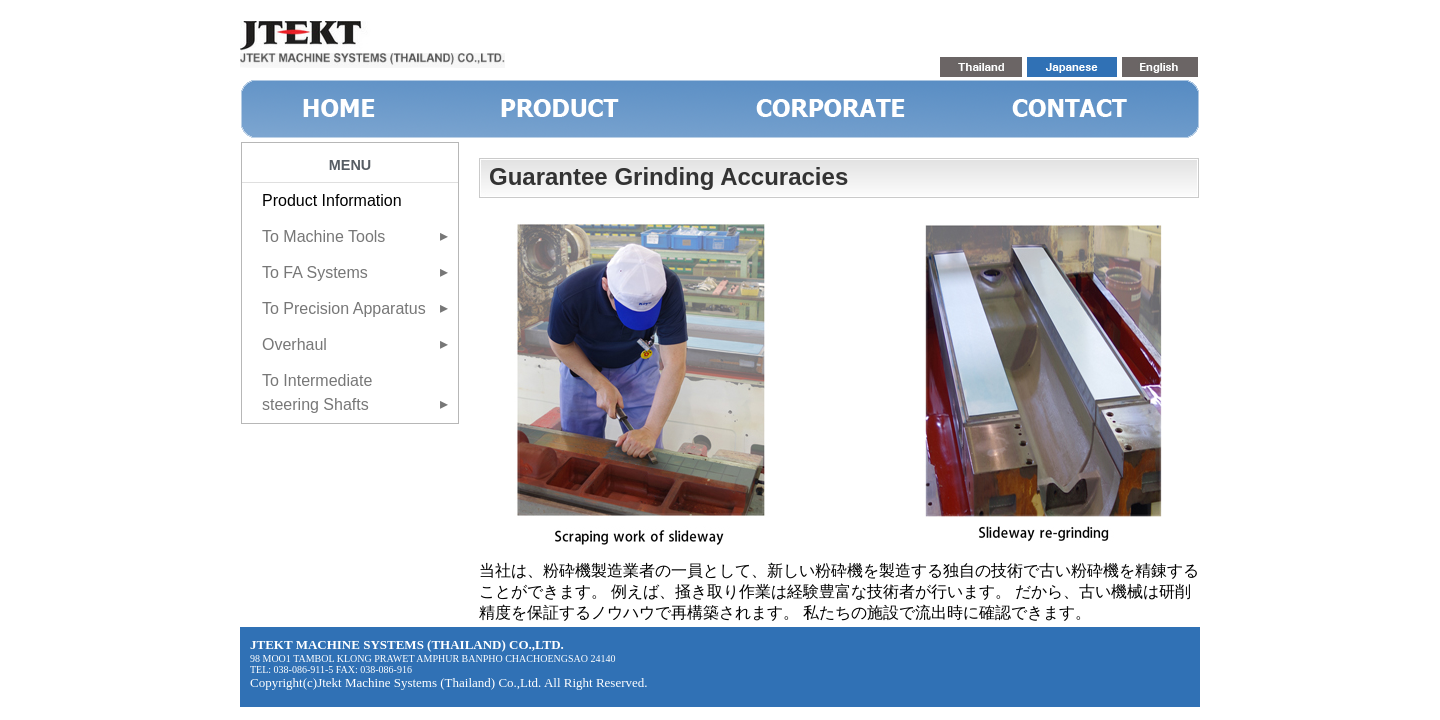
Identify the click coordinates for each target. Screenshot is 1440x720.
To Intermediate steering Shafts (317, 392)
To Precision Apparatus (344, 308)
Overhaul (294, 344)
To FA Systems (315, 272)
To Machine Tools (323, 236)
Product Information (332, 200)
